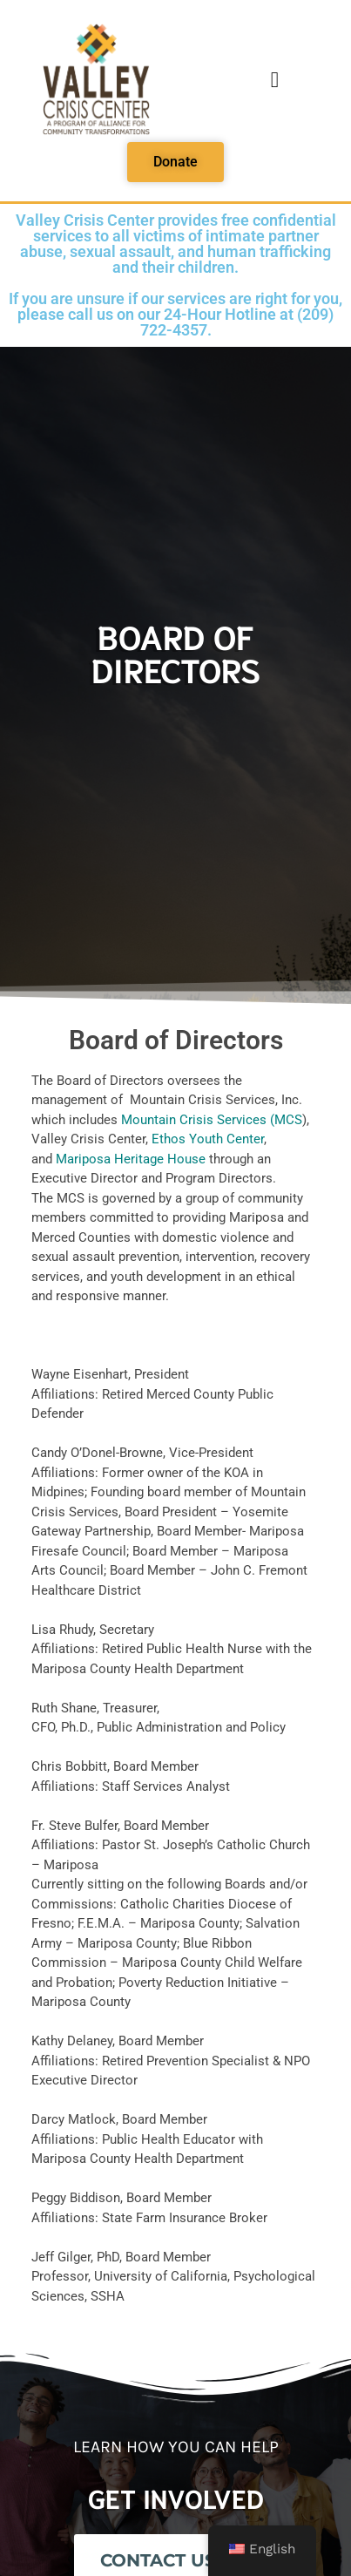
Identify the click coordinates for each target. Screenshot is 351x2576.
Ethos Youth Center (208, 1139)
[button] (274, 80)
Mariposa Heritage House (131, 1159)
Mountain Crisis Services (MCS (211, 1120)
